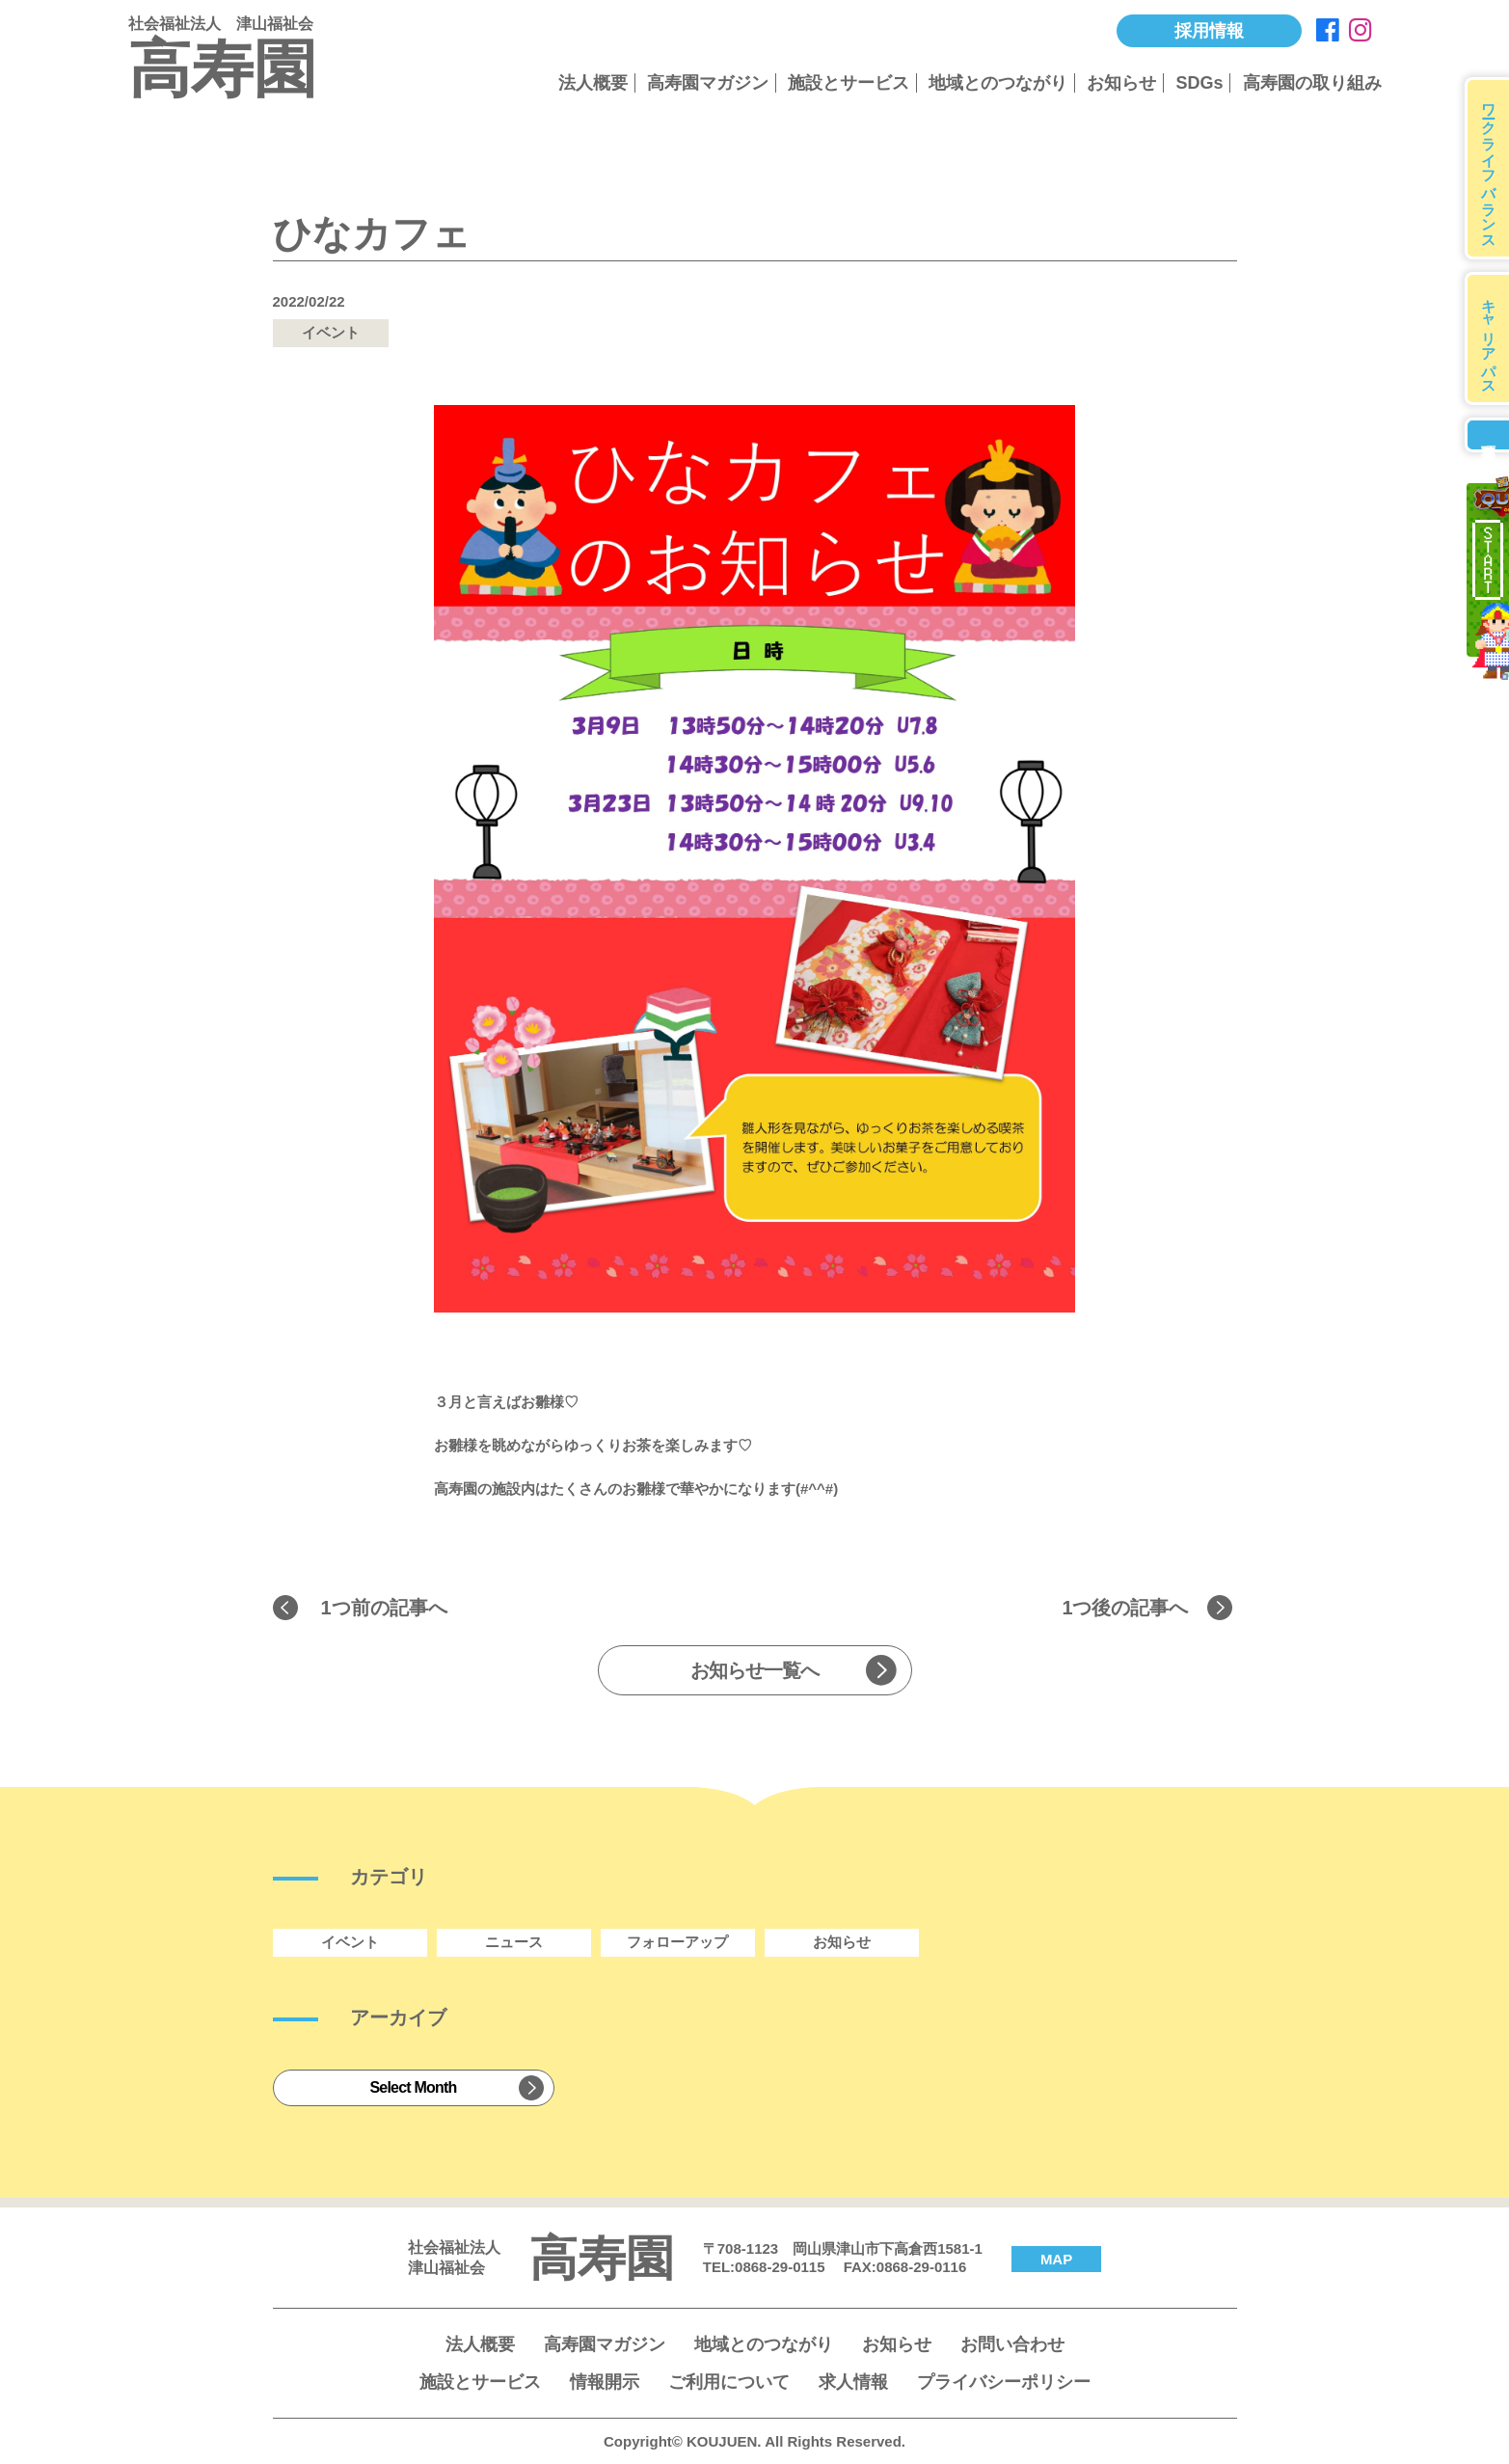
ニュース (514, 1942)
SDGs (1199, 83)
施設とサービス (848, 83)
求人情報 (853, 2382)
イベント (350, 1942)
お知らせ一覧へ (754, 1670)
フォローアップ (677, 1942)
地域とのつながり (998, 83)
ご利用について (729, 2382)
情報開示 (604, 2382)
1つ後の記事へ (1125, 1607)
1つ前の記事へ (384, 1607)
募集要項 (1487, 435)
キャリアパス (1489, 338)
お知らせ (1121, 83)
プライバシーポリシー (1004, 2382)
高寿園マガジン (707, 83)
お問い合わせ (1012, 2344)
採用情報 (1209, 31)
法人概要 (593, 83)
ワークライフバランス (1489, 168)
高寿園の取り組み (1312, 83)
